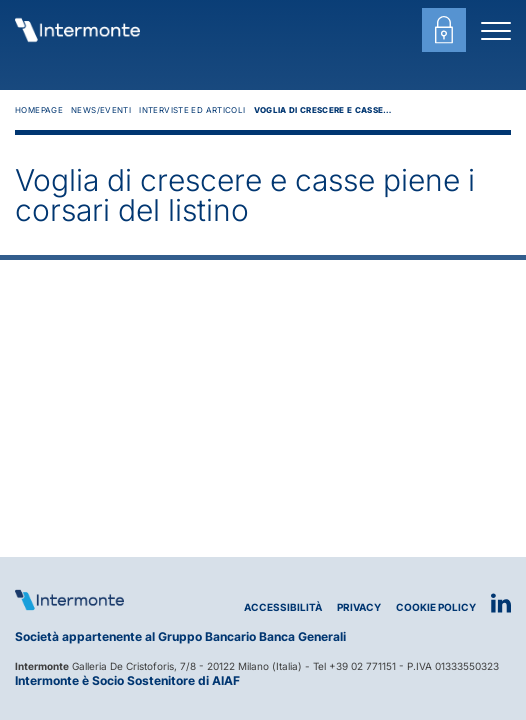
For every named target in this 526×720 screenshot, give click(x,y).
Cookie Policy (436, 607)
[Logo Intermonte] (69, 600)
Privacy (359, 607)
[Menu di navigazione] (496, 30)
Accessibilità (283, 607)
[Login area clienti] (444, 30)
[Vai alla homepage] (77, 30)
